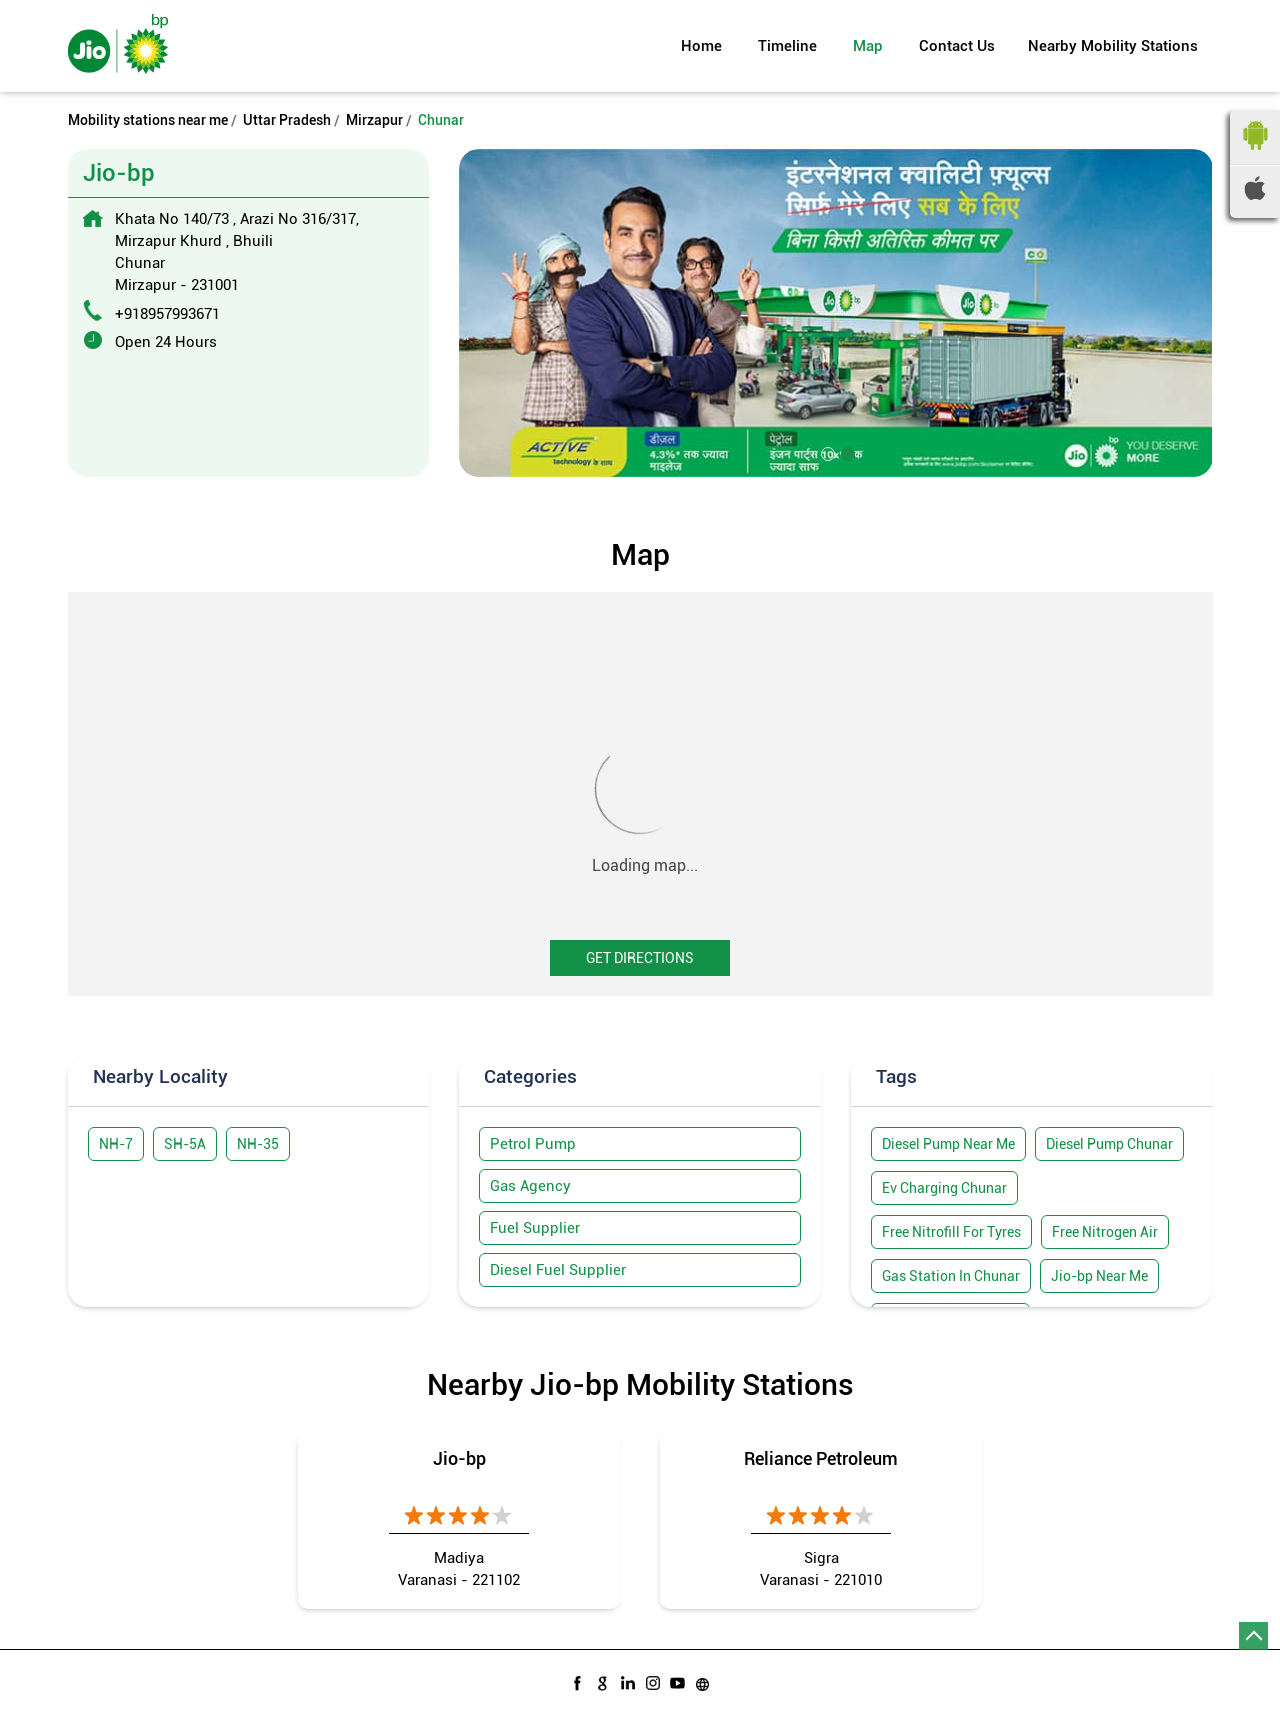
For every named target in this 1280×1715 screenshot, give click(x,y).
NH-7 (116, 1144)
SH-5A (185, 1144)
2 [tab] (846, 452)
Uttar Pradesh (287, 120)
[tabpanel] (836, 312)
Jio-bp (459, 1458)
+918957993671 (167, 314)
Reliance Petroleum (821, 1458)
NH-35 (258, 1144)
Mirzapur (374, 120)
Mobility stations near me (148, 120)
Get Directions (640, 958)
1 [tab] (826, 452)
